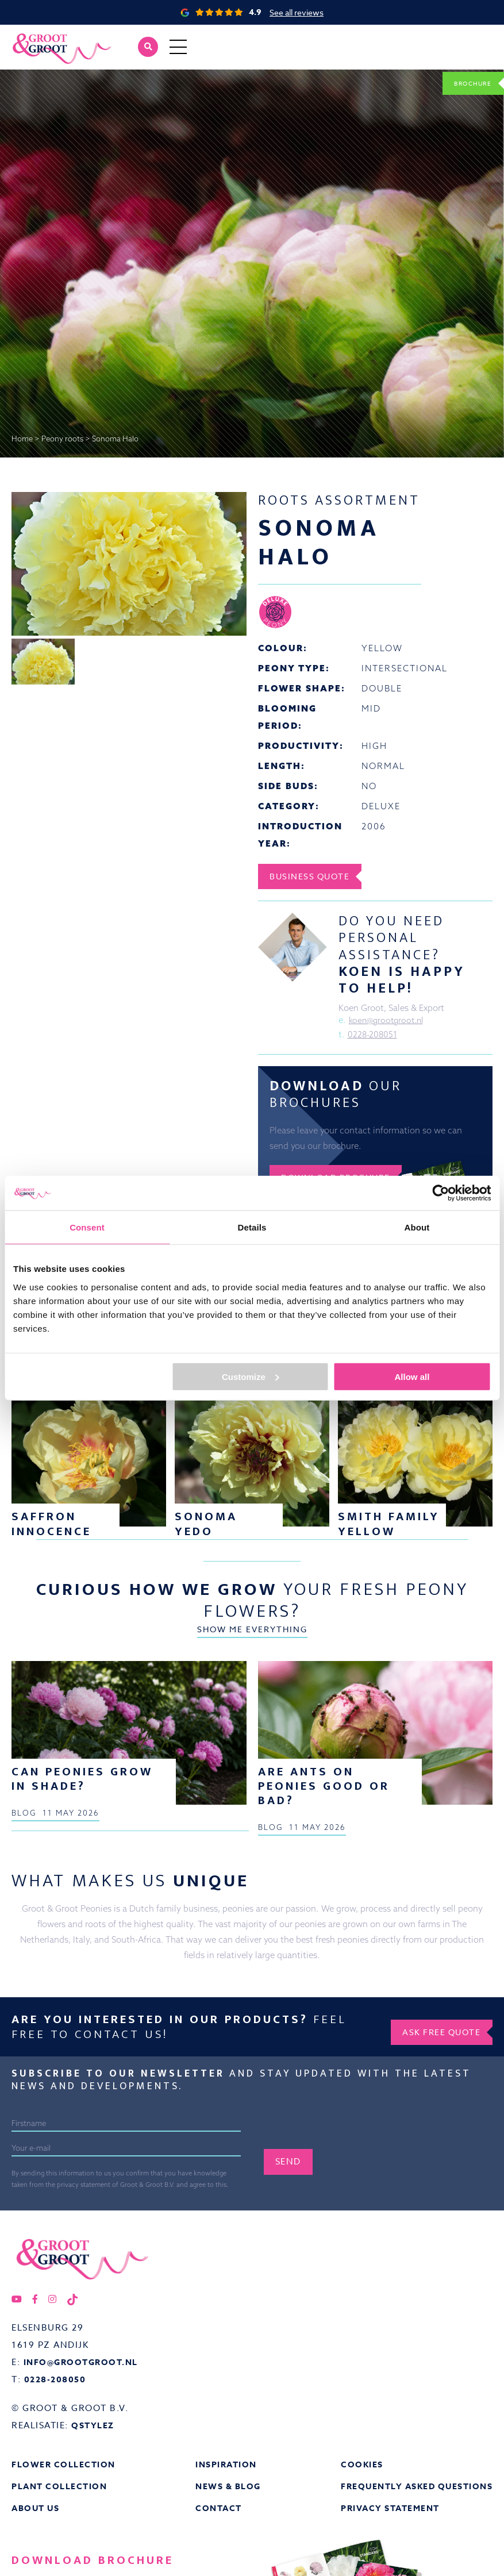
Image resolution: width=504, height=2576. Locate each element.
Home (22, 438)
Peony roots (62, 438)
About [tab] (417, 1227)
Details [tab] (252, 1227)
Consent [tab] (87, 1227)
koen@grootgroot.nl (389, 1021)
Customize (250, 1376)
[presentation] (351, 2248)
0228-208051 (373, 1037)
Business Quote (317, 876)
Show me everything (252, 1478)
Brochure (464, 81)
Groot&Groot (37, 37)
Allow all (411, 1376)
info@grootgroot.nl (84, 2484)
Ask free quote (434, 2152)
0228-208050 (57, 2501)
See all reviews (297, 12)
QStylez (93, 2547)
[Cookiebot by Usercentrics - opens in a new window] (440, 1193)
